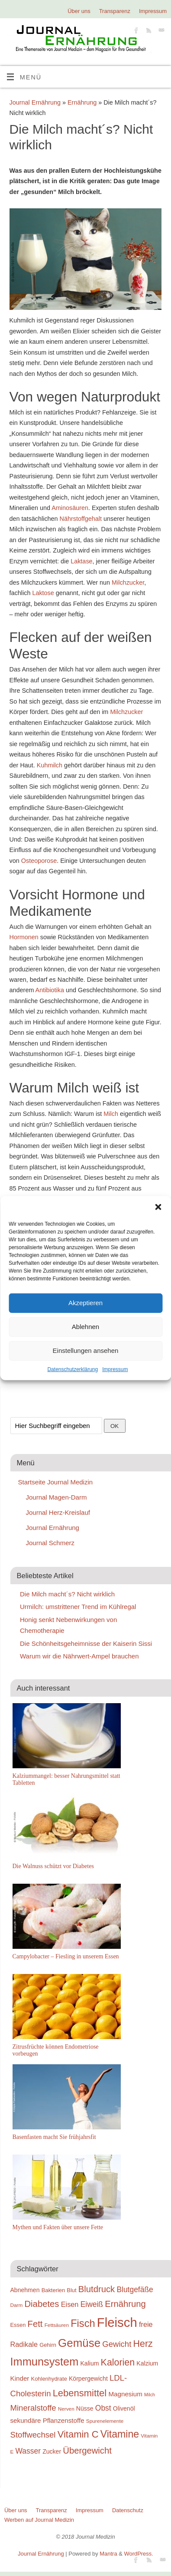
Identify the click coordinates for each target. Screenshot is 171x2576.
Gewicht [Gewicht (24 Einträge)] (116, 2344)
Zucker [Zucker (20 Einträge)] (51, 2451)
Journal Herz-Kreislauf (58, 1512)
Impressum (115, 1369)
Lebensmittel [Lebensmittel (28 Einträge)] (80, 2393)
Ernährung (82, 102)
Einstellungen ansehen (86, 1350)
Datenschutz (127, 2510)
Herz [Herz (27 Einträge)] (143, 2344)
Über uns (79, 11)
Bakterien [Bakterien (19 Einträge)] (53, 2290)
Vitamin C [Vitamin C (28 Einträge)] (78, 2434)
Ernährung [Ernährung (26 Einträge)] (125, 2304)
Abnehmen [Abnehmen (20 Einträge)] (25, 2289)
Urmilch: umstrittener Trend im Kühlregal (78, 1606)
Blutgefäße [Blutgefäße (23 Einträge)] (134, 2289)
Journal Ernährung (35, 102)
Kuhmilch (49, 765)
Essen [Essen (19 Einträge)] (18, 2325)
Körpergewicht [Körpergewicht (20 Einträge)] (88, 2378)
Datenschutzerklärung (72, 1369)
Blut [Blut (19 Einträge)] (71, 2290)
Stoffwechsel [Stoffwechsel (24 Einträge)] (33, 2434)
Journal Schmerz (50, 1542)
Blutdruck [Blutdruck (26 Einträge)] (96, 2289)
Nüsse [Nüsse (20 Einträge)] (85, 2408)
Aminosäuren (70, 507)
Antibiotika (49, 990)
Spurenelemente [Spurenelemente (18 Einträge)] (104, 2421)
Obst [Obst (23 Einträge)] (103, 2408)
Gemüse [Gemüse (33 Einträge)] (79, 2343)
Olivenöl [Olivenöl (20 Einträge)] (124, 2408)
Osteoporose (39, 860)
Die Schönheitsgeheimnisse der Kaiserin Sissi (86, 1643)
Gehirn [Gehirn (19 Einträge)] (47, 2345)
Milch (110, 1113)
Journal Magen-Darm (56, 1497)
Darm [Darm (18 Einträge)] (16, 2305)
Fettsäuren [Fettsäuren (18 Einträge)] (57, 2325)
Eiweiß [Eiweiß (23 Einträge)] (92, 2304)
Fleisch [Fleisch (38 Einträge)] (117, 2322)
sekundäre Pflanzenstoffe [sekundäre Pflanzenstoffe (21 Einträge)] (47, 2420)
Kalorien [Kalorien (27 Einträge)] (118, 2362)
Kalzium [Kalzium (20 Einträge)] (147, 2363)
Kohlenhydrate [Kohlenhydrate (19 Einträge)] (49, 2378)
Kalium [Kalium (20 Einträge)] (90, 2363)
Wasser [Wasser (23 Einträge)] (28, 2451)
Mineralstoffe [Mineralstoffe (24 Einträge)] (33, 2407)
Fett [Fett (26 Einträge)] (35, 2324)
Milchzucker (128, 582)
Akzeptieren (85, 1302)
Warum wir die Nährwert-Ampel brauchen (79, 1656)
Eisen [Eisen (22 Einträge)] (70, 2304)
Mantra (108, 2553)
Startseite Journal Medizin (55, 1482)
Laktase (81, 561)
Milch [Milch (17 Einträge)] (149, 2394)
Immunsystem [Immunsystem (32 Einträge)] (44, 2362)
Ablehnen (85, 1326)
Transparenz (114, 11)
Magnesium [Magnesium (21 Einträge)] (125, 2394)
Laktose (43, 592)
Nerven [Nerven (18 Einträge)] (66, 2409)
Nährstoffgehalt (81, 518)
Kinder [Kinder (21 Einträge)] (19, 2378)
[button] (158, 1206)
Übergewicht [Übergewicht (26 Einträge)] (87, 2450)
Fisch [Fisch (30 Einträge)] (83, 2323)
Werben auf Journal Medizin (39, 2520)
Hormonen (24, 937)
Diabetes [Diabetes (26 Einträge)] (41, 2304)
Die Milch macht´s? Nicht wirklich (67, 1594)
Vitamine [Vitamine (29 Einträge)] (119, 2434)
